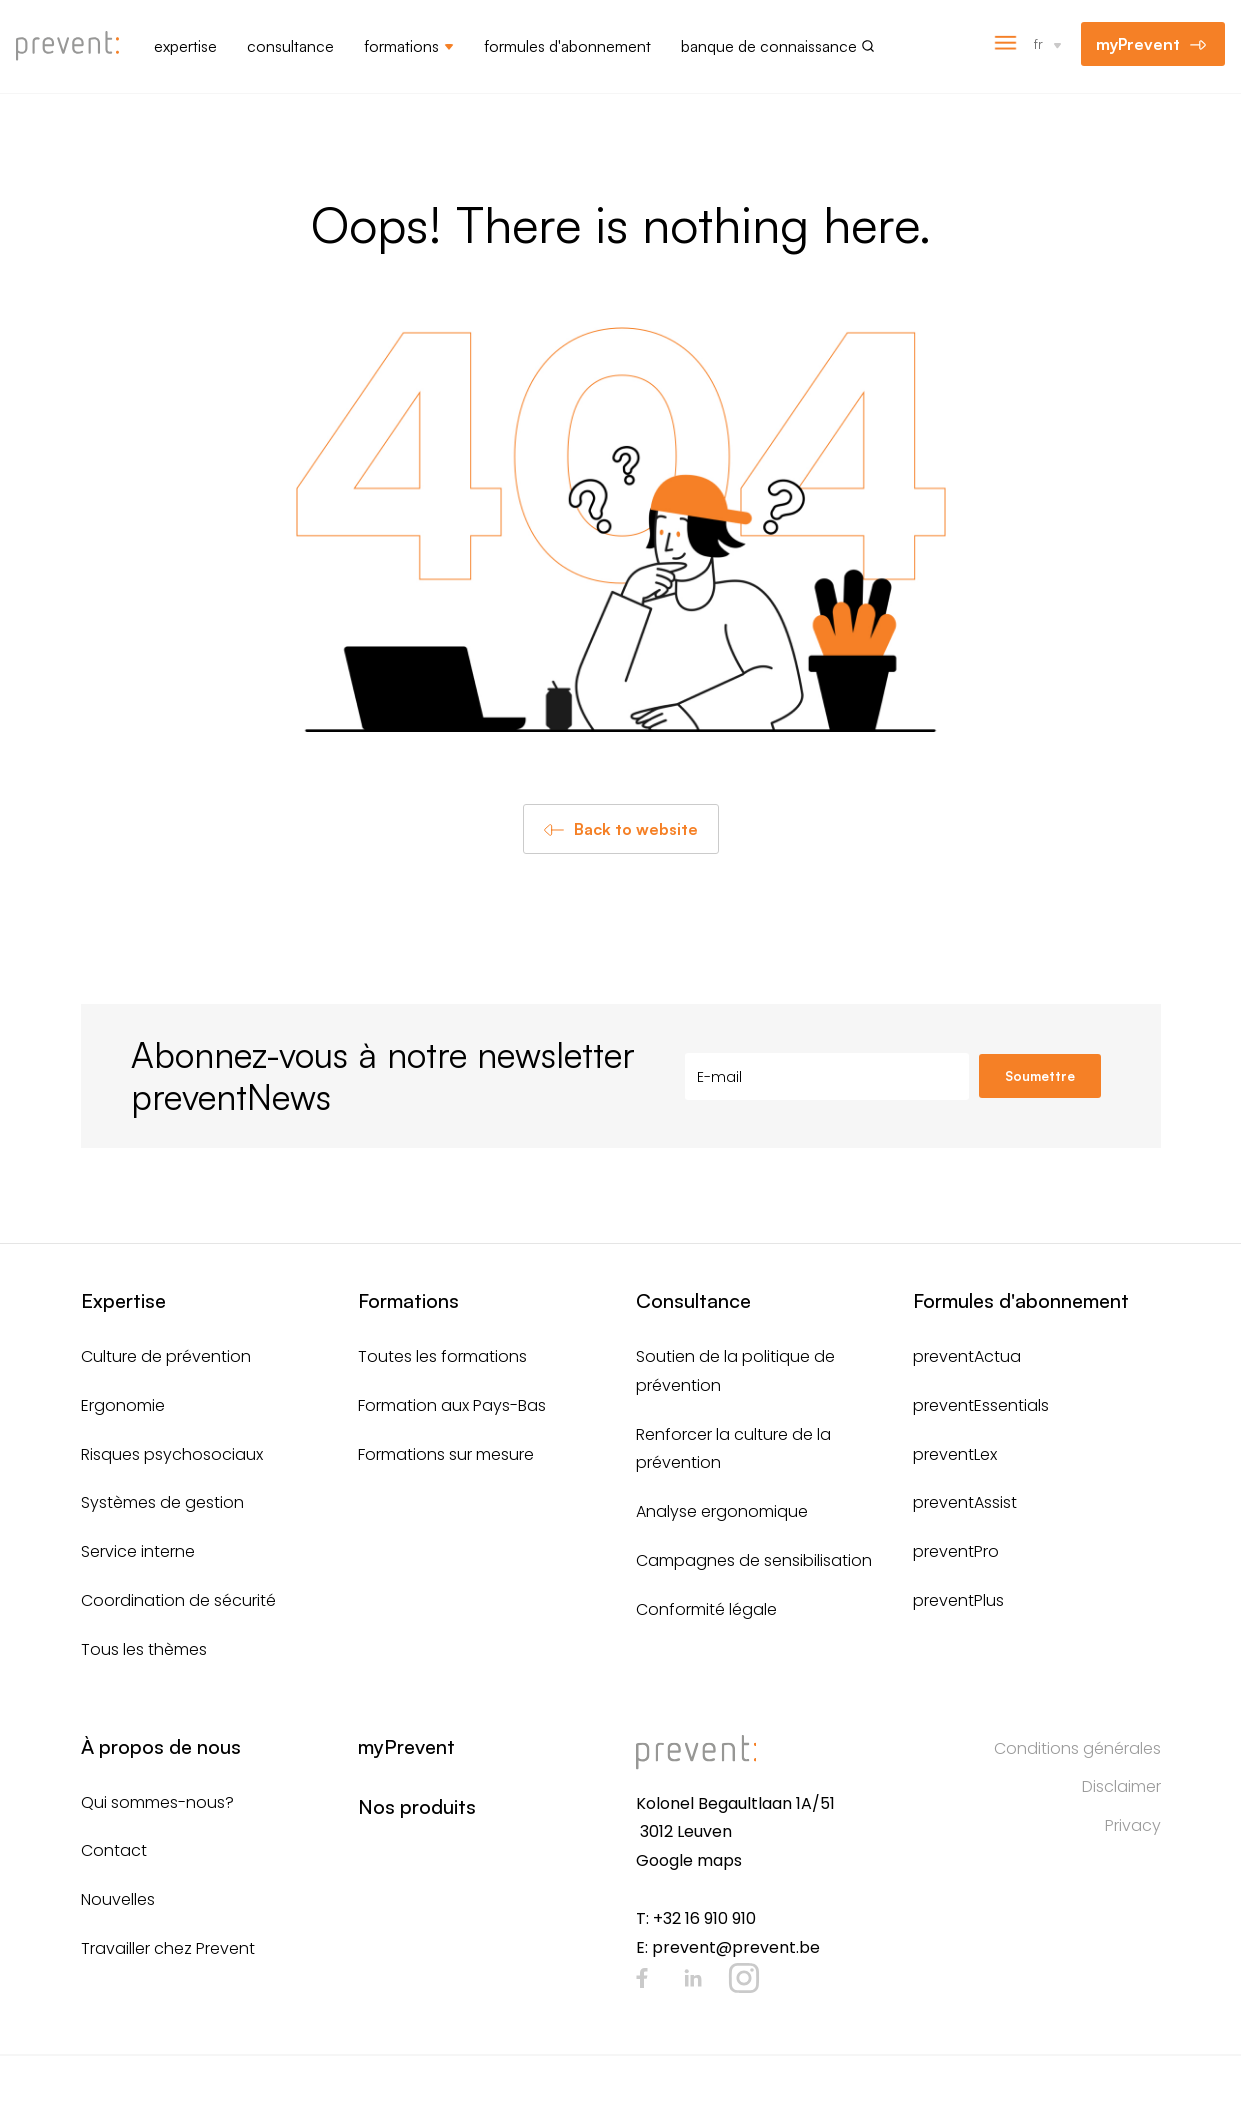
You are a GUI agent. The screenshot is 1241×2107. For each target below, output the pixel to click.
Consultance (290, 46)
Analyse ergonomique (722, 1511)
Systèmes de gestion (162, 1502)
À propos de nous (161, 1746)
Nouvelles (118, 1899)
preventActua (967, 1356)
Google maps (689, 1860)
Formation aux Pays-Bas (452, 1405)
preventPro (956, 1551)
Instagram (744, 1978)
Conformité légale (706, 1609)
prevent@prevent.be (736, 1947)
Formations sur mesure (446, 1454)
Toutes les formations (442, 1356)
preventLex (955, 1454)
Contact (114, 1850)
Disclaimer (1121, 1786)
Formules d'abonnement (567, 46)
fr (1038, 43)
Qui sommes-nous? (157, 1802)
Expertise (185, 46)
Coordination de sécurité (178, 1600)
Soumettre (1040, 1076)
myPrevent (1138, 44)
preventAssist (965, 1502)
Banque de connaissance (769, 46)
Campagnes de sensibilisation (754, 1560)
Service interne (138, 1551)
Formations (401, 46)
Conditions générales (1077, 1748)
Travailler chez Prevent (168, 1948)
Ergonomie (123, 1405)
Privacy (1133, 1825)
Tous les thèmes (144, 1649)
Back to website (636, 829)
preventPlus (958, 1600)
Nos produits (417, 1806)
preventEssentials (981, 1405)
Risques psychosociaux (172, 1454)
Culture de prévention (166, 1356)
